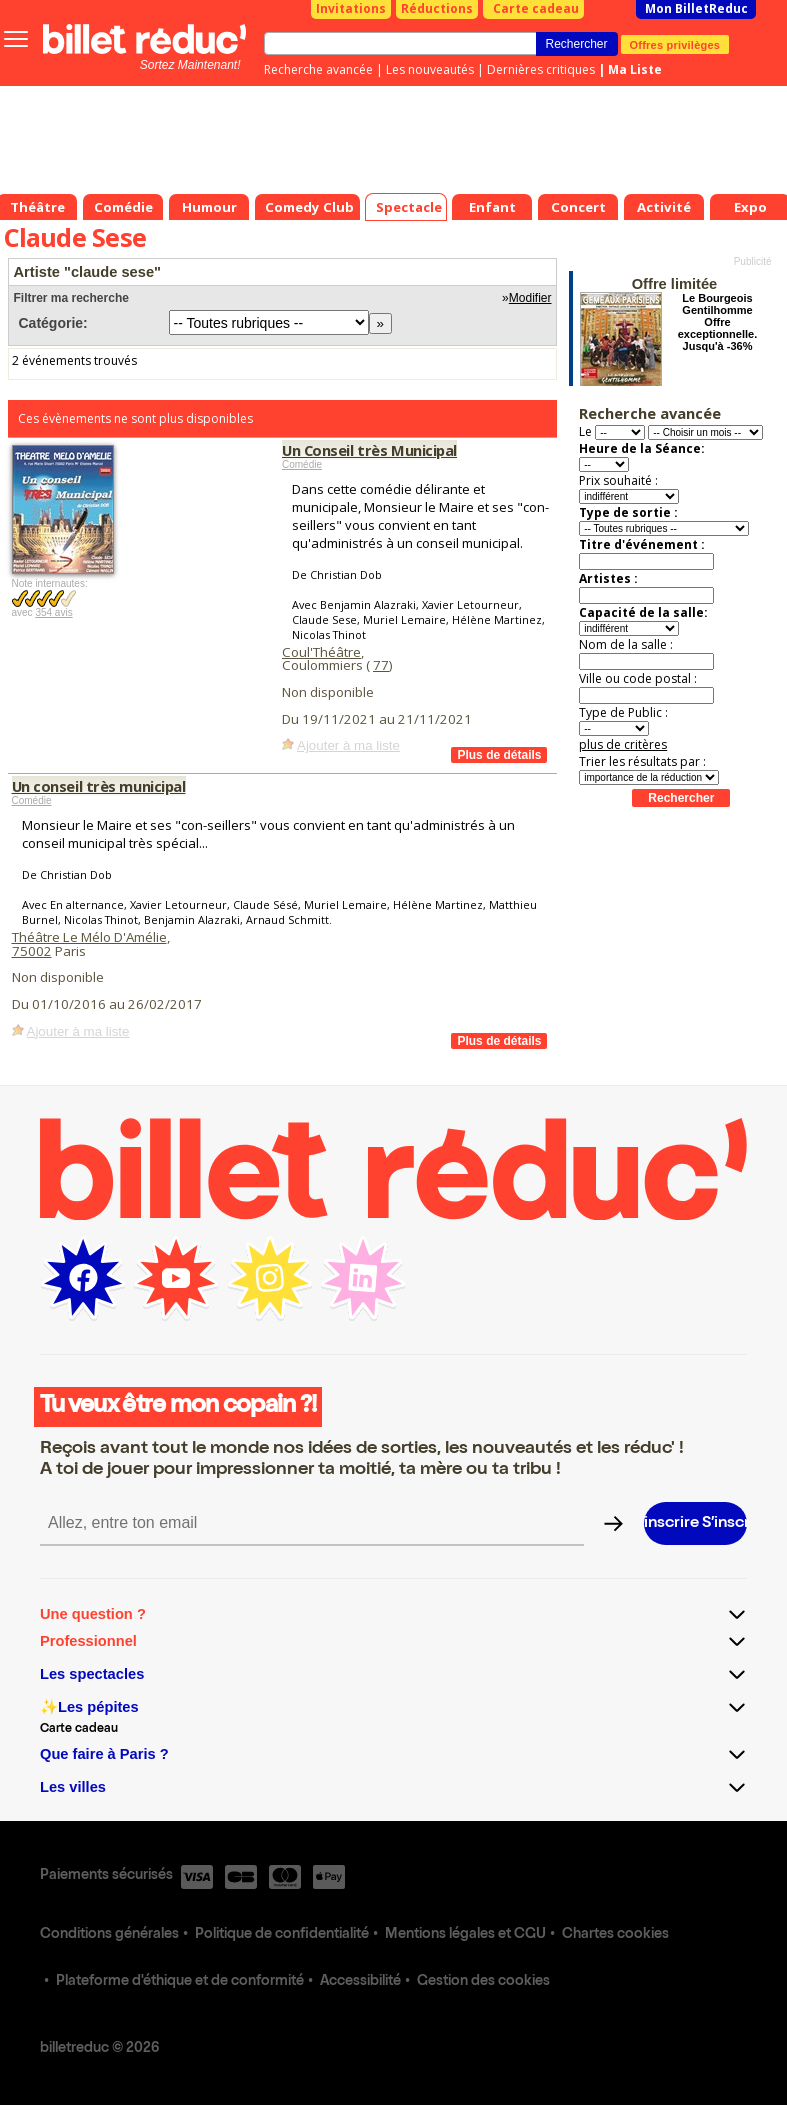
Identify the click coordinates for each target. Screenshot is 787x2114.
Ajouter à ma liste (348, 745)
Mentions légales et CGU (465, 1935)
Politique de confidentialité (282, 1935)
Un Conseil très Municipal (369, 450)
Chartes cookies (615, 1935)
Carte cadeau (536, 8)
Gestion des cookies (483, 1982)
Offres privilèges (675, 44)
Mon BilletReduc (696, 8)
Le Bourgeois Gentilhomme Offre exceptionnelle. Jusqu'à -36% (717, 322)
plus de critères (623, 744)
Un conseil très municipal (99, 786)
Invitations (351, 8)
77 (381, 665)
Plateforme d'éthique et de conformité (180, 1982)
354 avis (53, 612)
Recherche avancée (318, 69)
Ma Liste (635, 69)
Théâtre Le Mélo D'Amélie (89, 937)
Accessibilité (360, 1982)
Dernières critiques (541, 69)
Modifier (530, 298)
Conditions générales (109, 1935)
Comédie (302, 464)
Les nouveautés (430, 69)
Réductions (437, 8)
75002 (32, 951)
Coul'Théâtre (321, 652)
